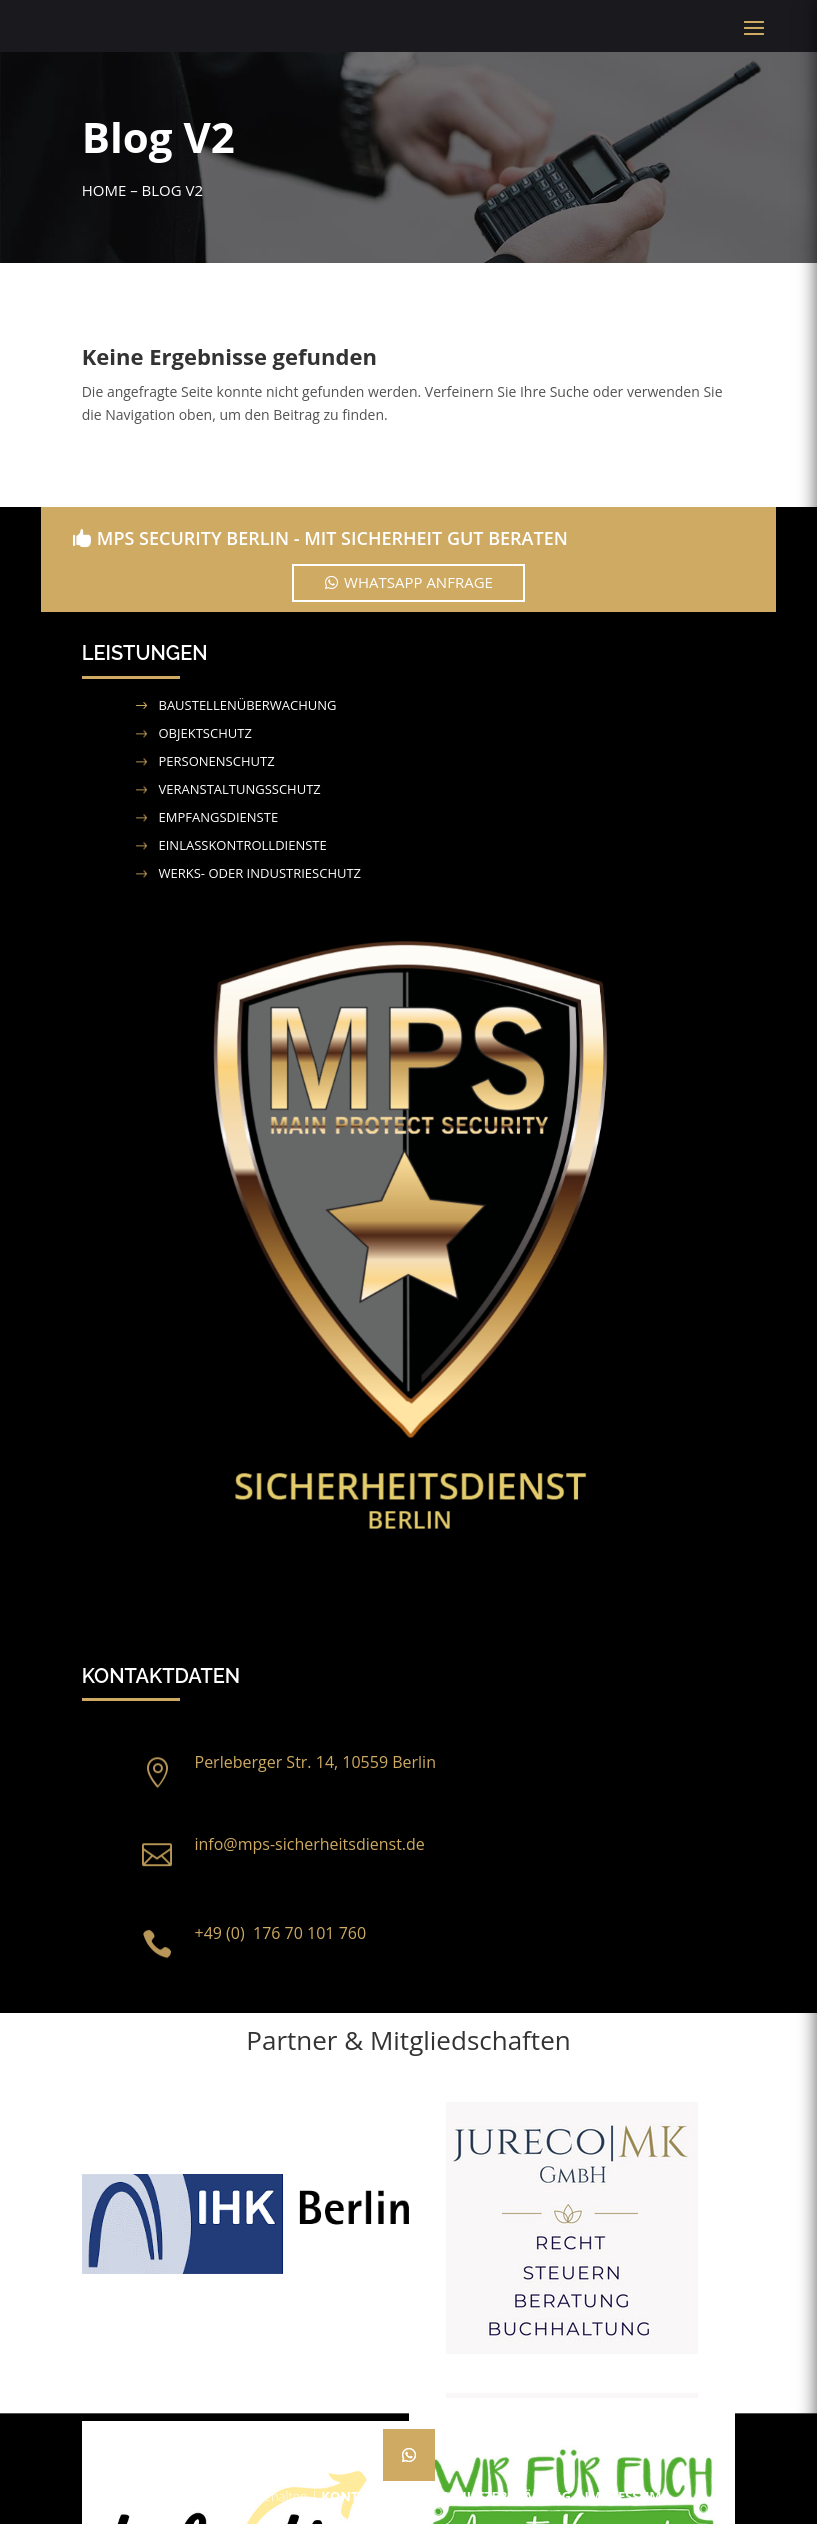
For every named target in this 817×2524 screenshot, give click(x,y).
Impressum (623, 2496)
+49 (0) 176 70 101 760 (281, 1933)
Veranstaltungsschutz (240, 789)
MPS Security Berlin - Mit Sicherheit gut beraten (332, 538)
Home (104, 190)
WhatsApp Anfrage (418, 582)
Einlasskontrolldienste (243, 845)
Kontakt (352, 2496)
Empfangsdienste (219, 817)
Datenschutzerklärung (483, 2496)
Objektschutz (205, 733)
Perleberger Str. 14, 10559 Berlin (315, 1762)
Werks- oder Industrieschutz (260, 873)
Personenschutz (217, 761)
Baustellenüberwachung (248, 705)
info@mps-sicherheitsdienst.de (310, 1844)
